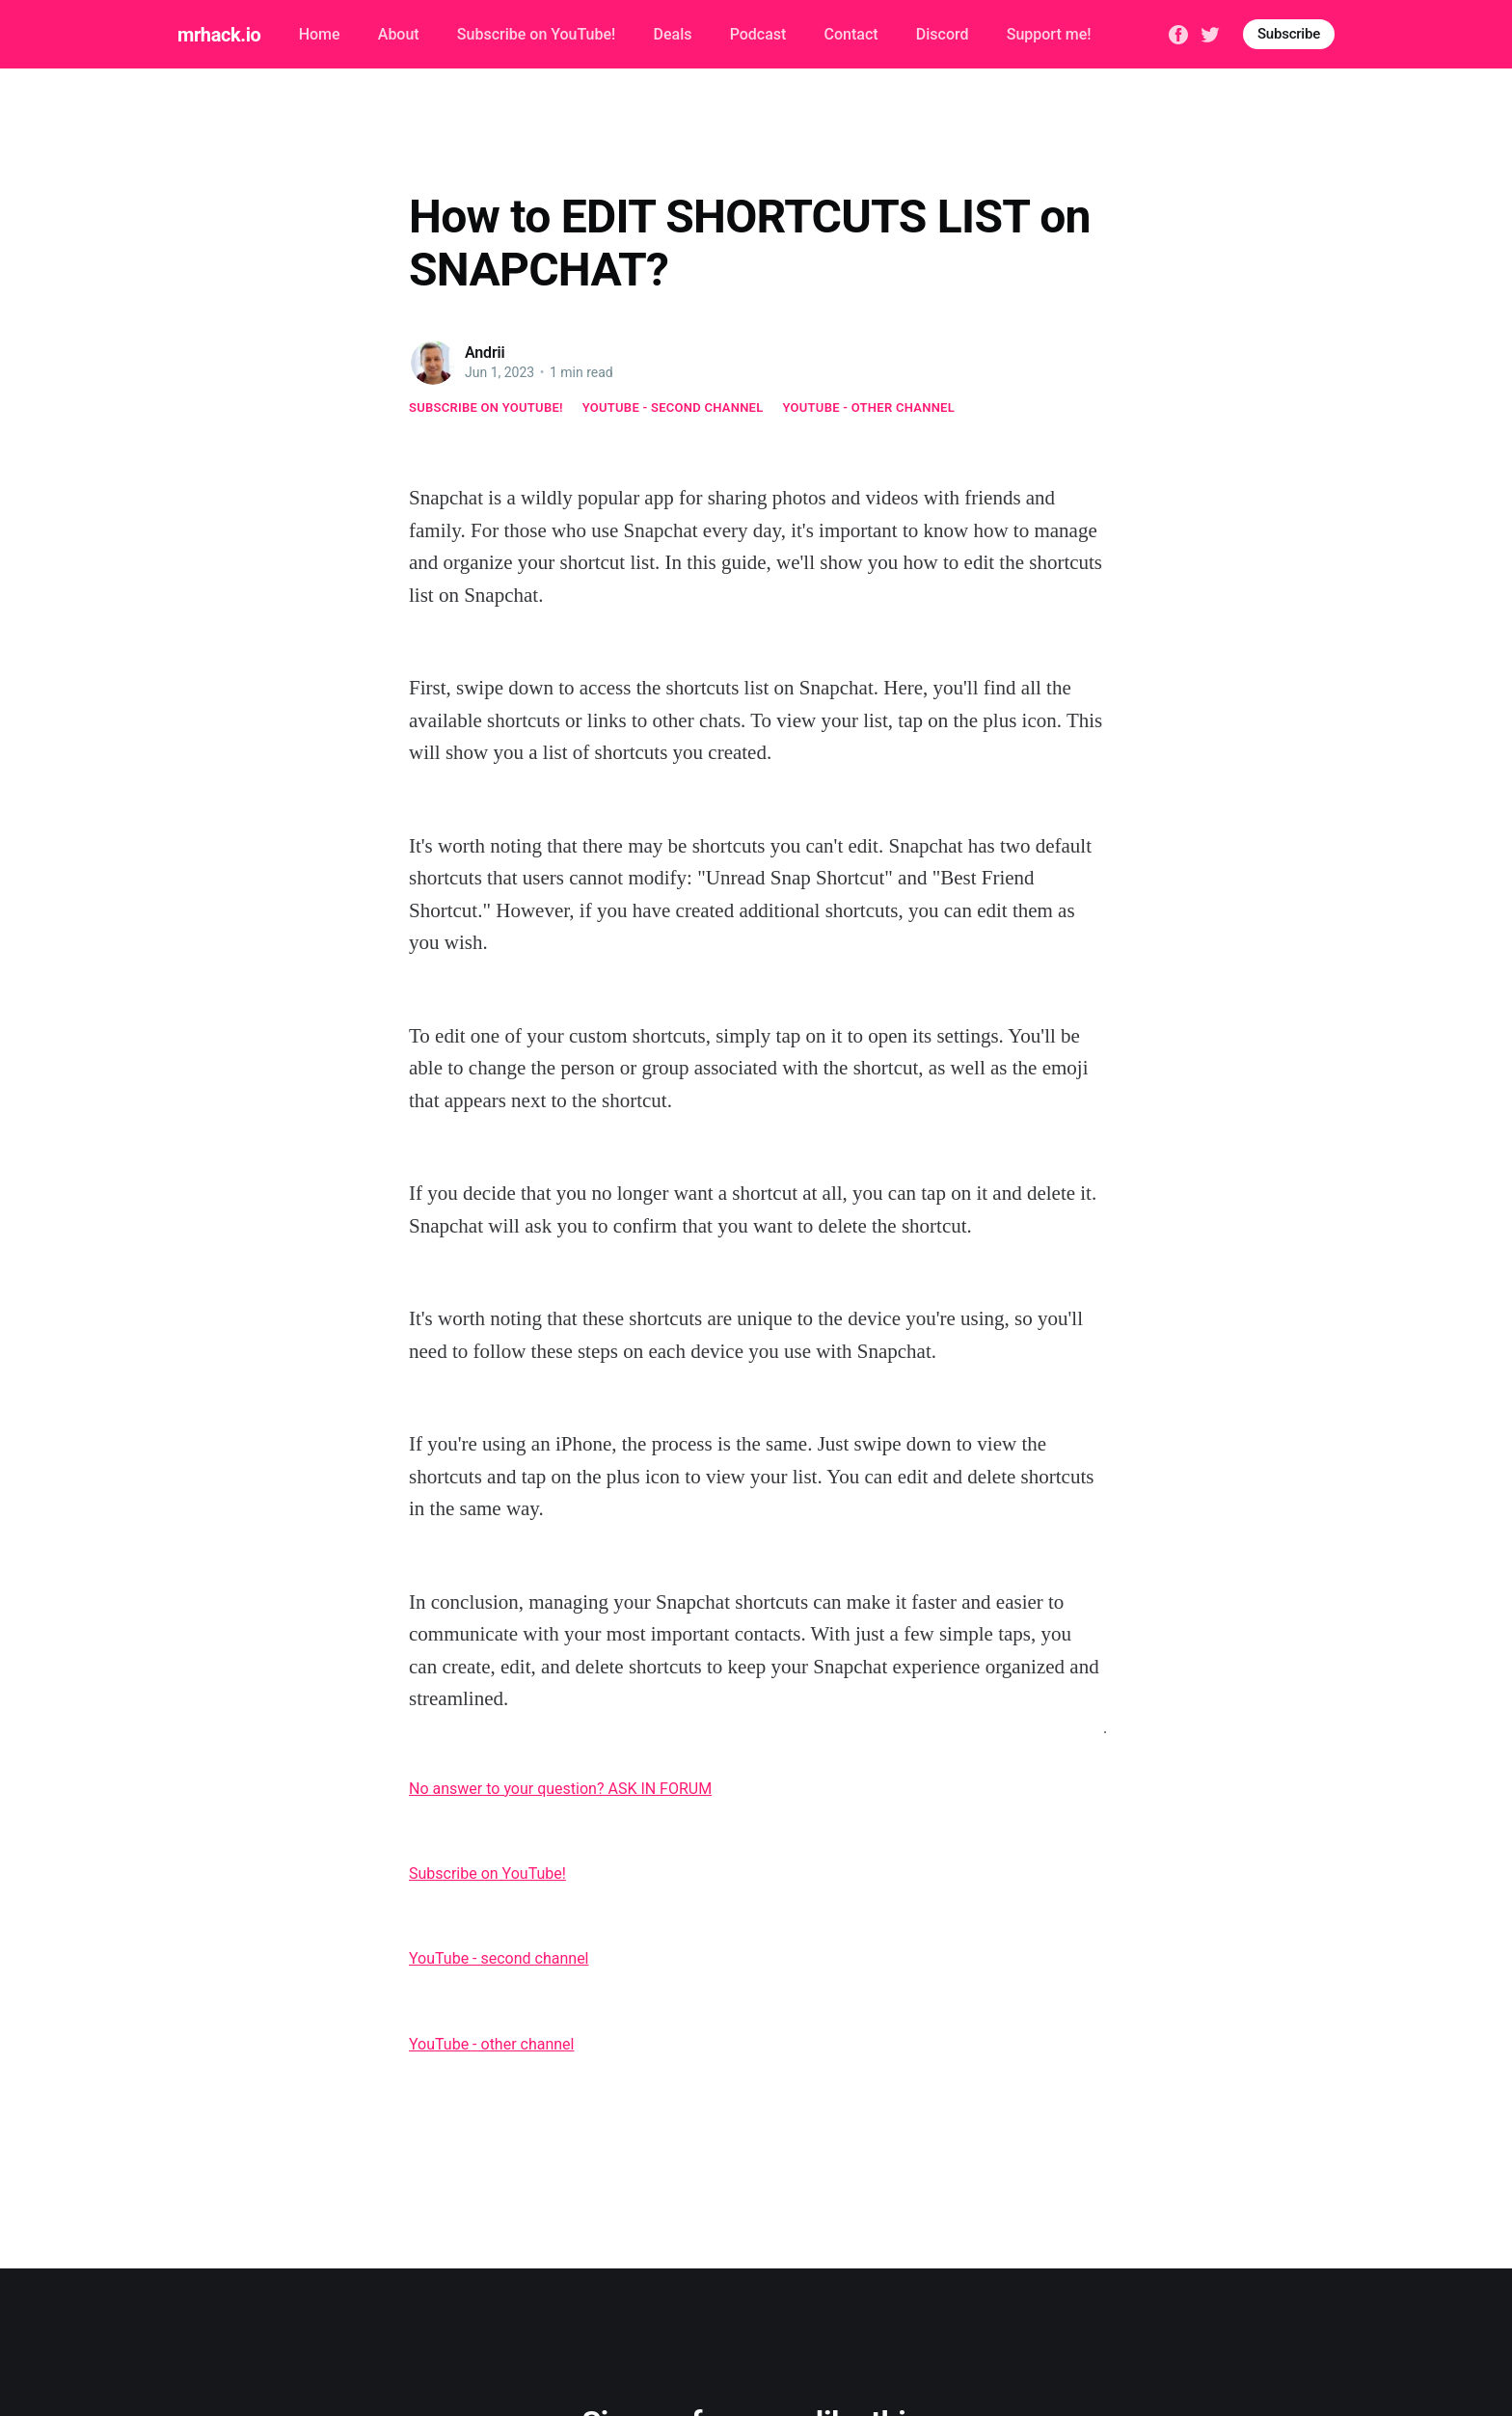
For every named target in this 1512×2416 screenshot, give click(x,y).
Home (319, 34)
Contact (851, 34)
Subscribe (1288, 33)
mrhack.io (218, 34)
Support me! (1049, 34)
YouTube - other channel (869, 407)
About (398, 34)
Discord (942, 34)
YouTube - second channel (673, 407)
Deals (672, 34)
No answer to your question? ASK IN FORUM (560, 1788)
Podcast (758, 34)
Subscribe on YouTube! (536, 34)
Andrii (485, 352)
